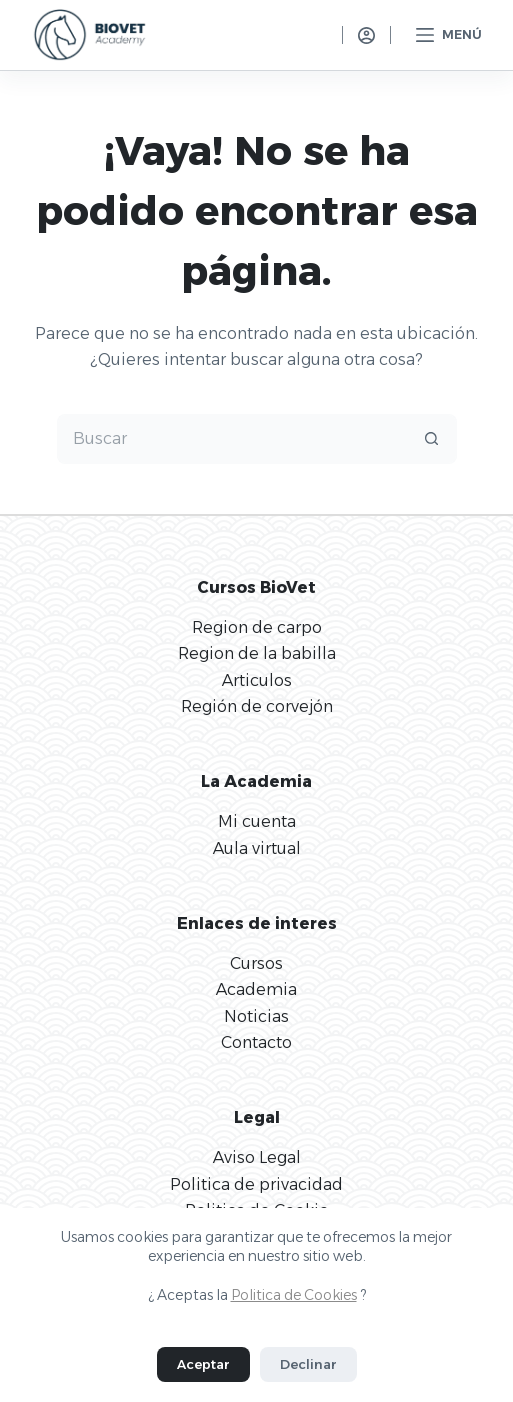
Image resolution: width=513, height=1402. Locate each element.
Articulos (257, 680)
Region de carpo (257, 627)
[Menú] (449, 35)
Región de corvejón (257, 706)
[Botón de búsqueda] (432, 439)
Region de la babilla (257, 653)
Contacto (256, 1042)
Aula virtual (257, 848)
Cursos (256, 963)
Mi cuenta (257, 821)
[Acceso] (366, 35)
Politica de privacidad (256, 1184)
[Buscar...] (232, 439)
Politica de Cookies (294, 1295)
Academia (256, 989)
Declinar (308, 1364)
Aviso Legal (257, 1157)
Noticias (256, 1016)
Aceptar (203, 1364)
